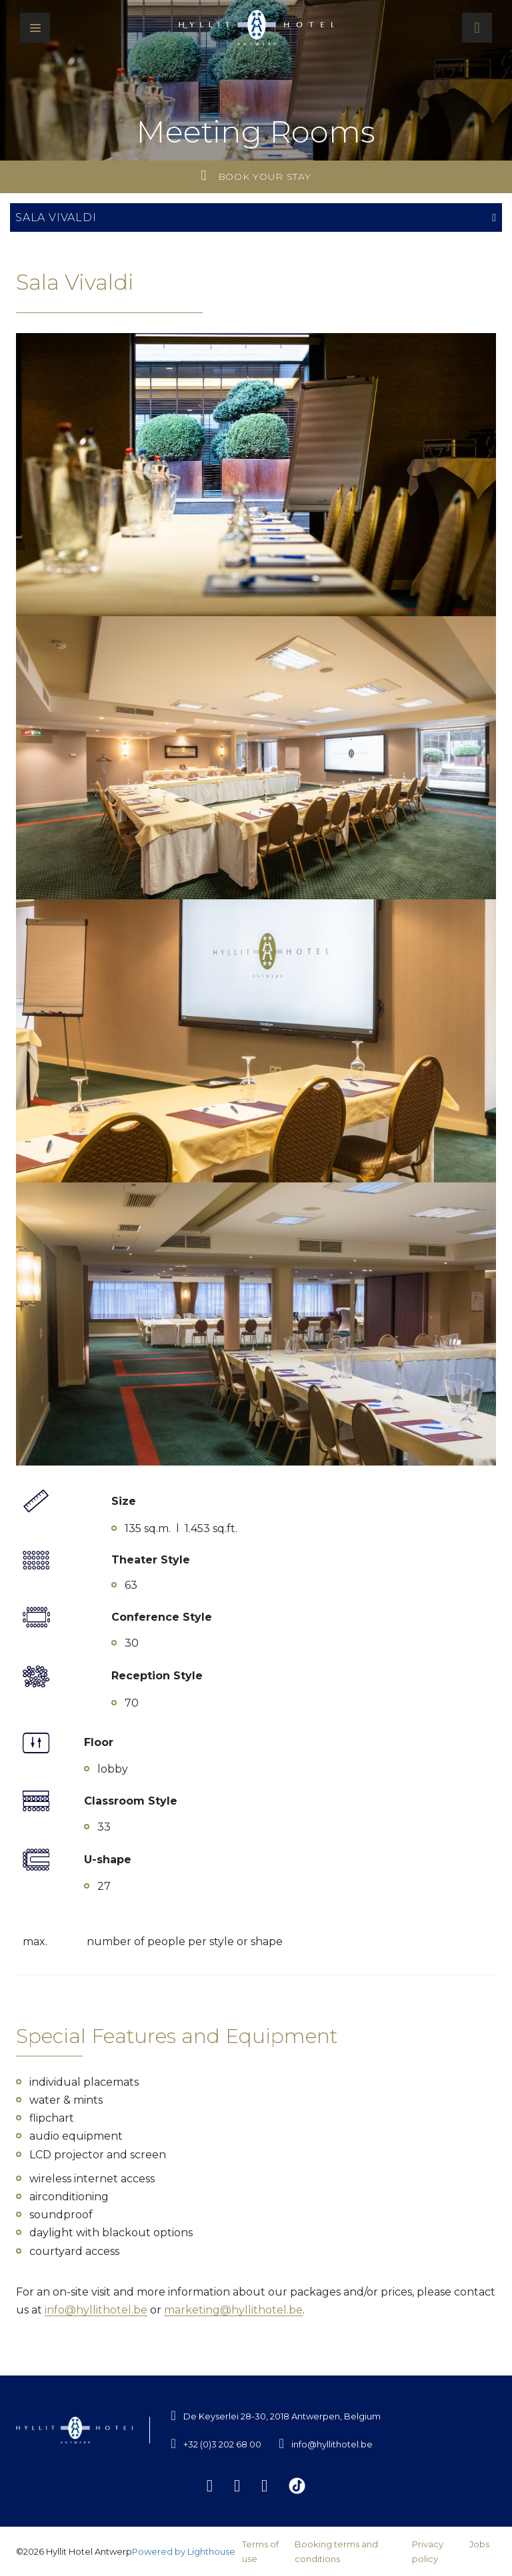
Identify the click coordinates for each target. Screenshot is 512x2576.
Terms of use (260, 2551)
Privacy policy (427, 2551)
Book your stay (256, 176)
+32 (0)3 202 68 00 (222, 2444)
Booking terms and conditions (336, 2551)
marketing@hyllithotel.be (233, 2310)
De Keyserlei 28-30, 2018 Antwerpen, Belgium (282, 2416)
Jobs (479, 2544)
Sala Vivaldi (256, 217)
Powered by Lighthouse (183, 2551)
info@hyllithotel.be (96, 2310)
